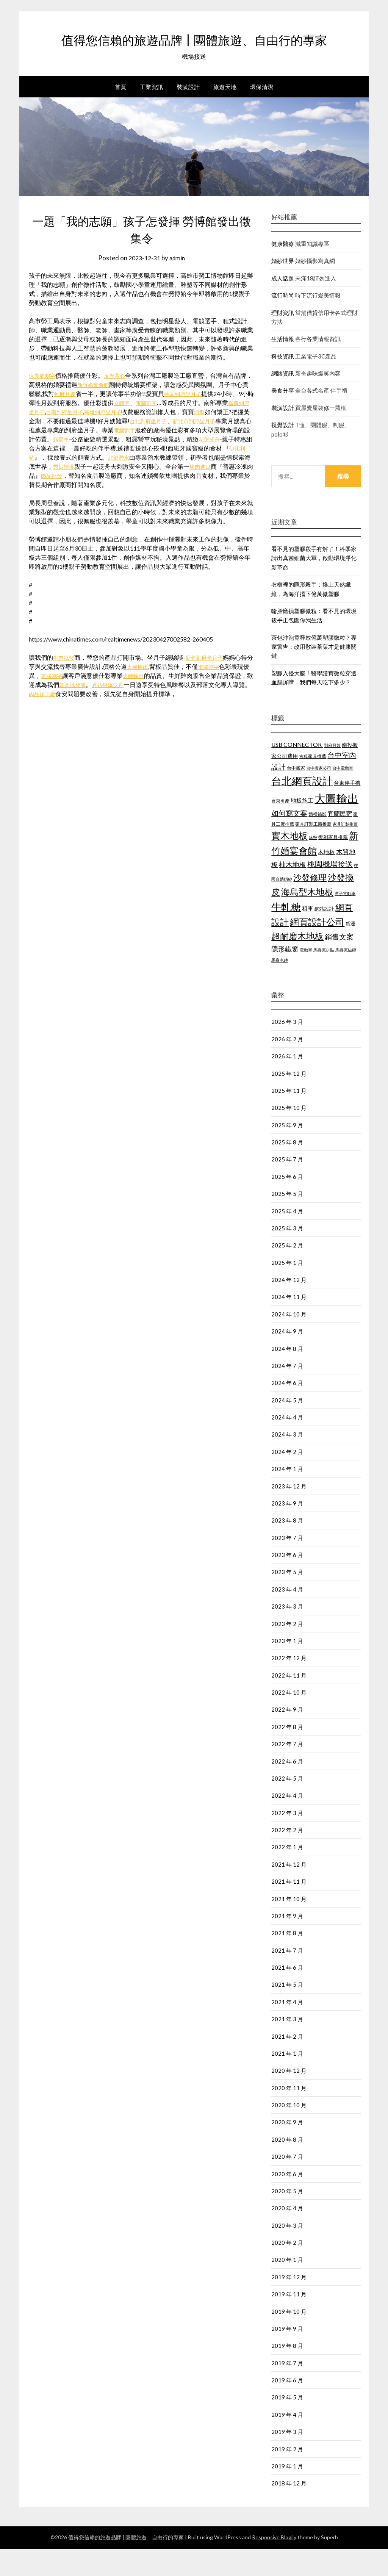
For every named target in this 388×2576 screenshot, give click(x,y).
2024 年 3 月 (287, 1461)
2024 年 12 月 (289, 1307)
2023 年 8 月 (287, 1547)
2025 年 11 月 (289, 1117)
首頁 (121, 114)
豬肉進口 (53, 502)
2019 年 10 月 (289, 2338)
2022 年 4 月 (287, 1822)
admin (179, 285)
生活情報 (282, 366)
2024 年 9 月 (287, 1358)
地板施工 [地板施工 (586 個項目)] (302, 827)
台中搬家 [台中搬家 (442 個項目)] (296, 795)
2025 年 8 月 (287, 1169)
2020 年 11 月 (289, 2115)
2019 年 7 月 (287, 2390)
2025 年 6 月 (287, 1203)
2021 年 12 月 (289, 1891)
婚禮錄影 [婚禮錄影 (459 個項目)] (317, 841)
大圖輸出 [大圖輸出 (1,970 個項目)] (336, 825)
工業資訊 (151, 114)
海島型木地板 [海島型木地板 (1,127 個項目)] (307, 919)
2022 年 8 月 (287, 1754)
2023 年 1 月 (287, 1668)
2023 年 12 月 (289, 1513)
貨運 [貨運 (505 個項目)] (350, 951)
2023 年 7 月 (287, 1565)
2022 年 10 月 (289, 1719)
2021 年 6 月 (287, 1994)
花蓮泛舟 (53, 475)
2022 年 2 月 (287, 1857)
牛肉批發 (65, 684)
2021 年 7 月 (287, 1977)
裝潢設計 (188, 114)
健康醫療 (282, 271)
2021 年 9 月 (287, 1943)
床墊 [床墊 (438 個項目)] (313, 864)
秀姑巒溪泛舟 (138, 711)
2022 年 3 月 (287, 1840)
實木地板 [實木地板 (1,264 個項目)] (289, 862)
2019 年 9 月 (287, 2355)
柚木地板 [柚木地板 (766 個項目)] (292, 891)
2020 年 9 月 (287, 2149)
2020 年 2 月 (287, 2269)
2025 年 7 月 (287, 1186)
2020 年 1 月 (287, 2286)
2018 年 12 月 (289, 2510)
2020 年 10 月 (289, 2132)
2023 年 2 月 (287, 1651)
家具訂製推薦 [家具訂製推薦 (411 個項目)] (345, 851)
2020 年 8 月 (287, 2166)
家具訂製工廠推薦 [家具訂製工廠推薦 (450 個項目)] (313, 851)
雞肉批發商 (98, 711)
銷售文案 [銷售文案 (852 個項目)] (339, 963)
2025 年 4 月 (287, 1238)
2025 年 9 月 (287, 1152)
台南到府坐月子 (105, 439)
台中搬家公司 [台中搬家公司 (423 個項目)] (318, 795)
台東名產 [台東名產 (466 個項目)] (280, 828)
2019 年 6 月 (287, 2407)
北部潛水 (189, 484)
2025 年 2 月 (287, 1272)
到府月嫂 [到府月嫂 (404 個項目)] (332, 772)
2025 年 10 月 (289, 1134)
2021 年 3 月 (287, 2046)
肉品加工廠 (74, 721)
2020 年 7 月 (287, 2183)
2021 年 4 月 (287, 2029)
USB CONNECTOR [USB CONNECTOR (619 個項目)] (297, 771)
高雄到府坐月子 (149, 439)
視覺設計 (282, 452)
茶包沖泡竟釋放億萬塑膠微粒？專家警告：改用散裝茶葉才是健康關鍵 (314, 674)
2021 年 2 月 (287, 2063)
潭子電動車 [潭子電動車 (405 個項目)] (345, 920)
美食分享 (282, 417)
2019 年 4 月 (287, 2441)
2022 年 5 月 (287, 1805)
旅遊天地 (225, 114)
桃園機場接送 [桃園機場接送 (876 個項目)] (330, 891)
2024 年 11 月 (289, 1324)
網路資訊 (282, 400)
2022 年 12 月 (289, 1685)
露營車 (123, 466)
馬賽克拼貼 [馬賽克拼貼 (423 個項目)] (323, 977)
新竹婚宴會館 (107, 411)
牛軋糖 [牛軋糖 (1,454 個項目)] (286, 934)
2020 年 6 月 (287, 2201)
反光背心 (120, 402)
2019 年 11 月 (289, 2321)
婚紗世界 (282, 288)
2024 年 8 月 (287, 1376)
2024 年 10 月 (289, 1341)
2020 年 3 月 (287, 2252)
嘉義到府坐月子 (62, 439)
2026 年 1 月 (287, 1083)
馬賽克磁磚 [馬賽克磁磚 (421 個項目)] (345, 977)
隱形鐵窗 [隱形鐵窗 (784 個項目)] (285, 976)
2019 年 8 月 (287, 2372)
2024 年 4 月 (287, 1444)
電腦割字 (178, 430)
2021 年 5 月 (287, 2011)
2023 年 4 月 (287, 1616)
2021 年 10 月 (289, 1926)
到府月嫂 (78, 420)
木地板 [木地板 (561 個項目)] (326, 879)
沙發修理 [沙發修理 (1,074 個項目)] (310, 905)
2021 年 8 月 (287, 1960)
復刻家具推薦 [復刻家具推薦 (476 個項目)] (333, 864)
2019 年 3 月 (287, 2458)
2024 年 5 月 (287, 1427)
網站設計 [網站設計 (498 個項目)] (324, 936)
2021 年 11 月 (289, 1908)
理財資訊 (282, 339)
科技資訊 (282, 383)
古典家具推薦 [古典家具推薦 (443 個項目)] (312, 783)
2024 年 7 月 (287, 1393)
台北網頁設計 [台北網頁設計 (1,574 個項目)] (302, 808)
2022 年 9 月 (287, 1736)
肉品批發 (132, 502)
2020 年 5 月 (287, 2218)
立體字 (150, 430)
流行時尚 (282, 322)
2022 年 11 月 (289, 1702)
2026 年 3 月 (287, 1048)
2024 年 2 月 (287, 1479)
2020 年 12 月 (289, 2097)
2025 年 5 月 (287, 1221)
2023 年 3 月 (287, 1633)
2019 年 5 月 (287, 2424)
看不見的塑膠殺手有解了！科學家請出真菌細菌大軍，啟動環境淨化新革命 (314, 585)
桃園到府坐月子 (200, 420)
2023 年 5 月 (287, 1599)
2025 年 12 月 (289, 1100)
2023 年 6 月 (287, 1582)
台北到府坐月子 (202, 448)
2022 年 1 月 (287, 1874)
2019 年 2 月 (287, 2476)
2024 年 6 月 (287, 1410)
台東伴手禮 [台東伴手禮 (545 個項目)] (347, 810)
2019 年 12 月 (289, 2304)
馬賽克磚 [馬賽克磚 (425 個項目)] (279, 987)
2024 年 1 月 (287, 1496)
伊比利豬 (90, 484)
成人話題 (282, 305)
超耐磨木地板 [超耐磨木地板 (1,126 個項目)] (297, 963)
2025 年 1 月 (287, 1289)
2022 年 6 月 (287, 1788)
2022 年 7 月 (287, 1771)
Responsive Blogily (274, 2564)
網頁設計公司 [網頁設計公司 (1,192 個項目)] (317, 949)
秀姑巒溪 (138, 493)
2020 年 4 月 (287, 2235)
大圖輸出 (151, 693)
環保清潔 (262, 114)
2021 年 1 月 (287, 2080)
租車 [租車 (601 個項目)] (307, 935)
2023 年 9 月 (287, 1530)
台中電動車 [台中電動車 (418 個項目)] (342, 795)
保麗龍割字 (44, 402)
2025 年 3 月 (287, 1255)
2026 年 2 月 (287, 1066)
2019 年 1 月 (287, 2493)
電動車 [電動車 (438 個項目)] (306, 977)
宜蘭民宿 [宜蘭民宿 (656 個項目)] (340, 840)
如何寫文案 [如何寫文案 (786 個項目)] (289, 840)
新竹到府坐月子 (210, 684)
